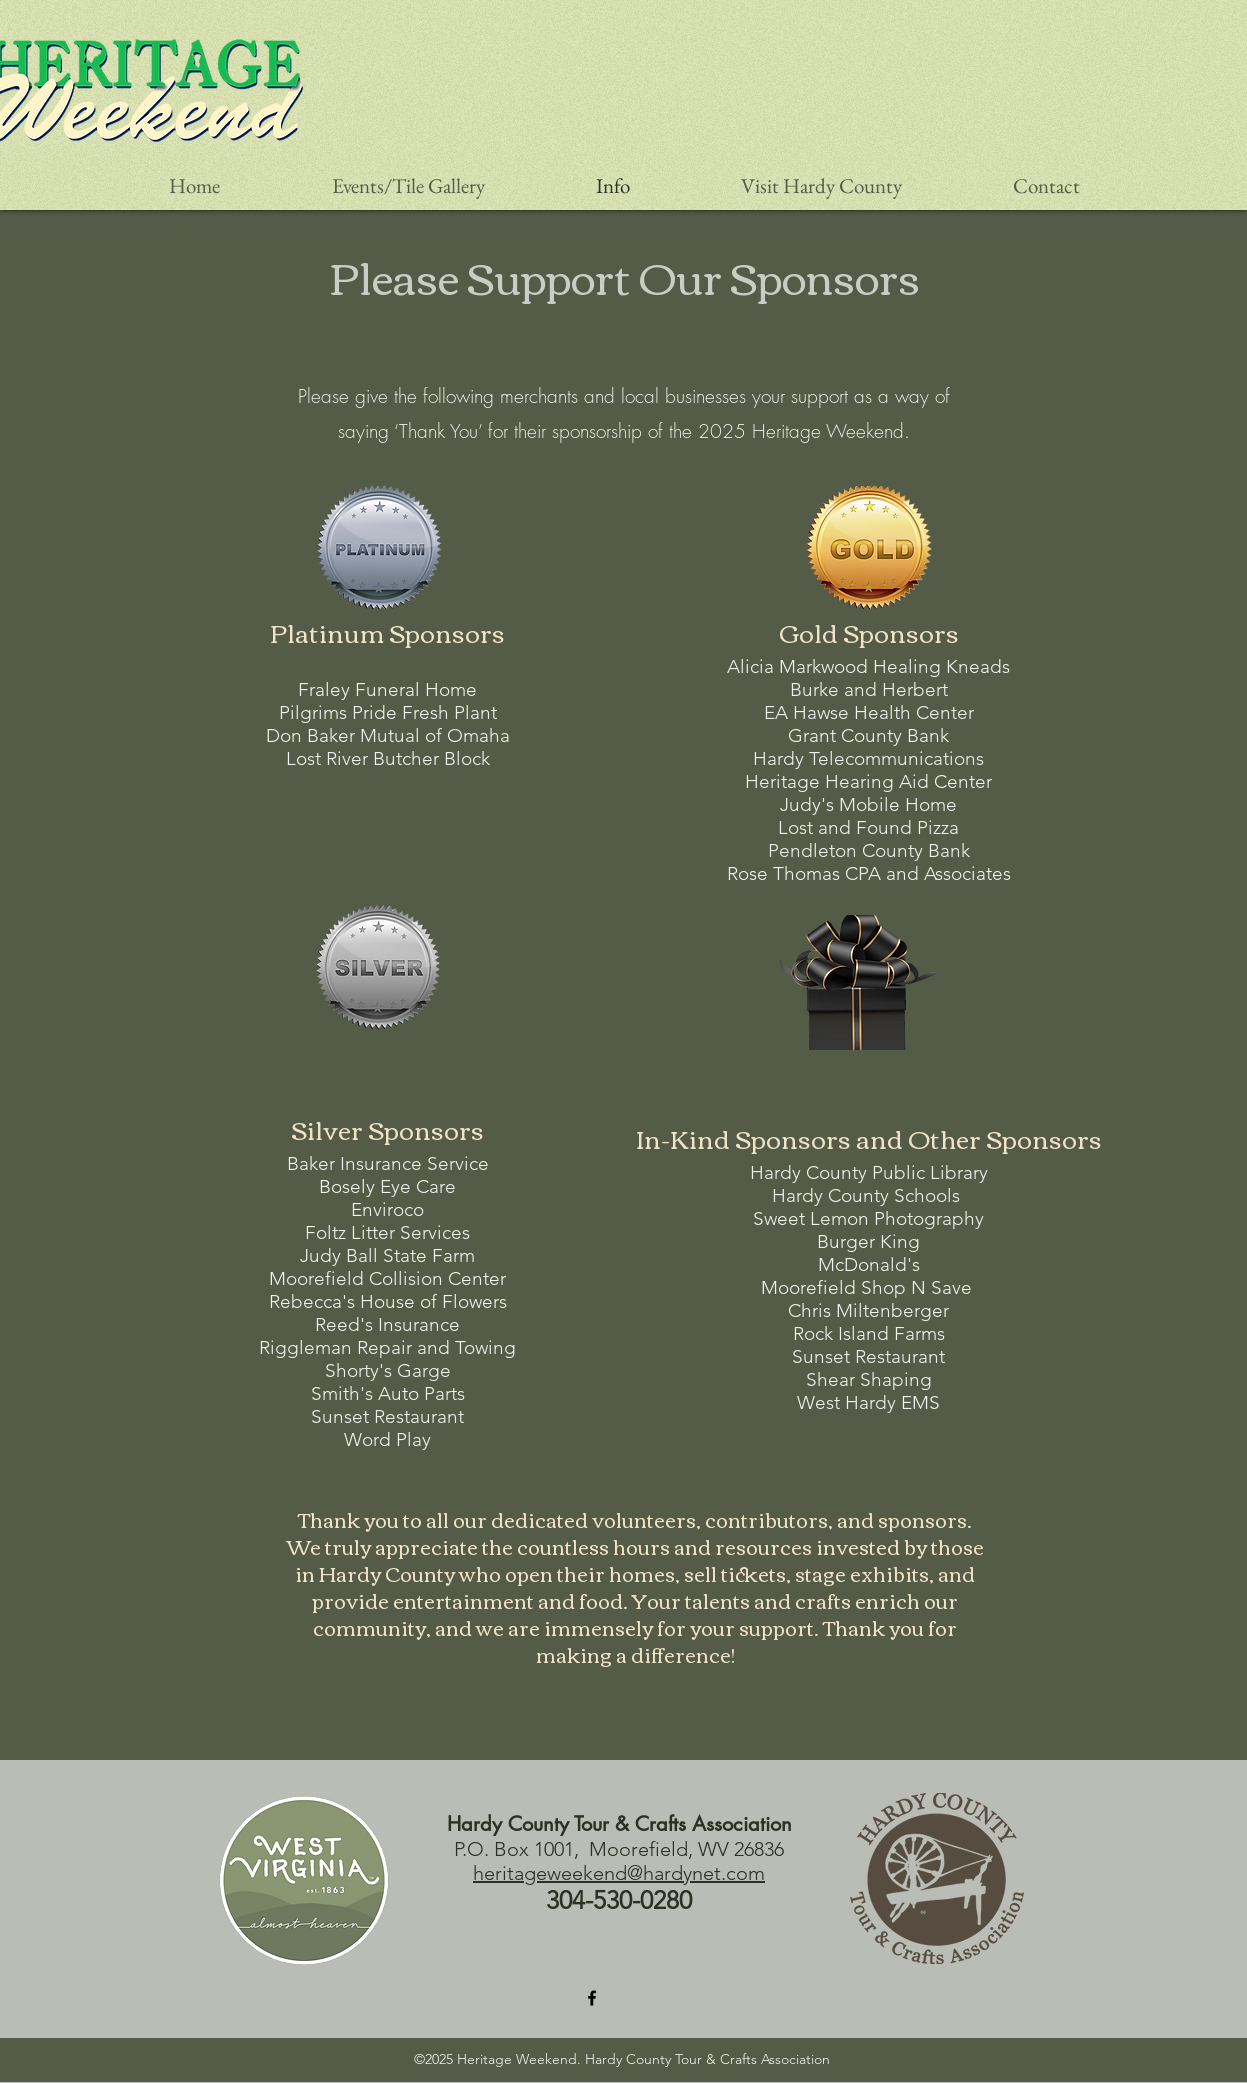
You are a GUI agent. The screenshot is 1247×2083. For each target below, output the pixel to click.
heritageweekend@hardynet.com (619, 1873)
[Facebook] (592, 1998)
